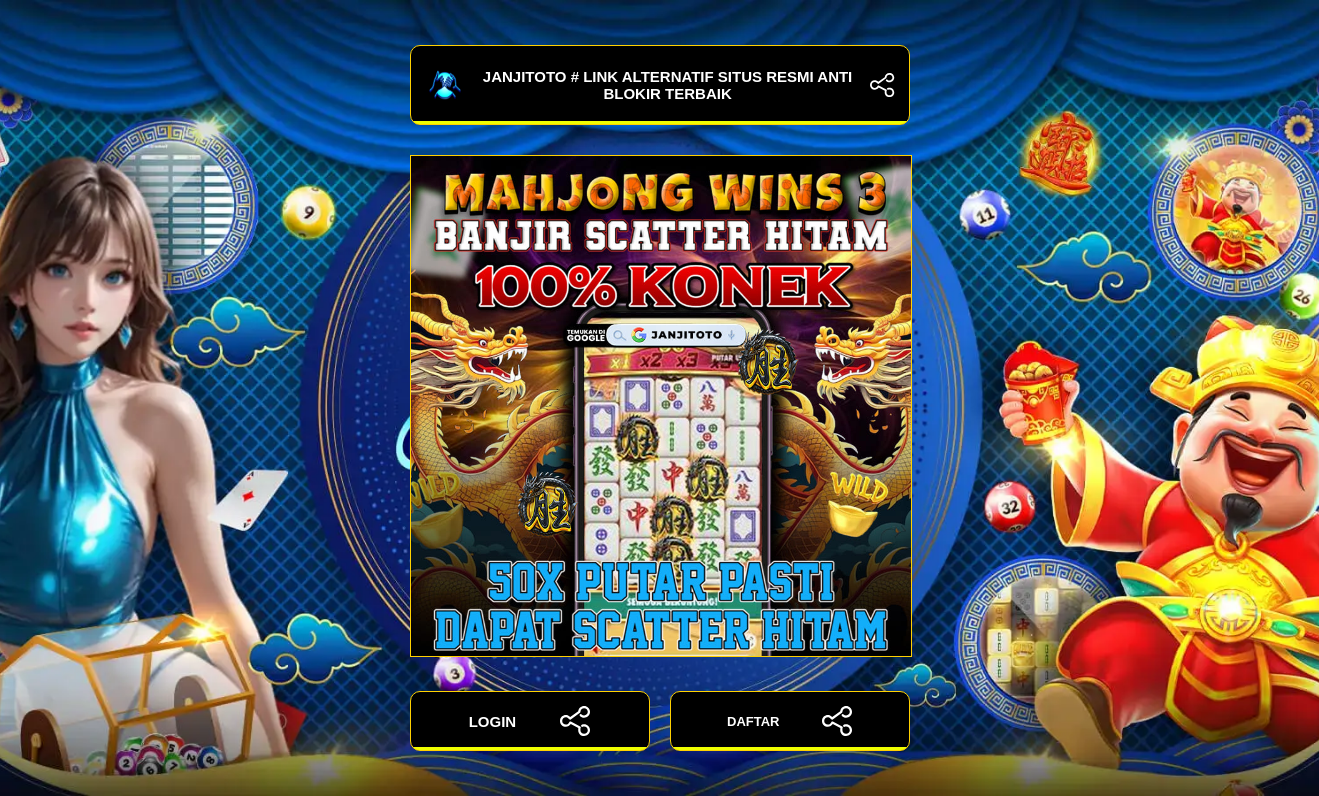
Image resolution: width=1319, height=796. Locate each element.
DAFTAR (789, 721)
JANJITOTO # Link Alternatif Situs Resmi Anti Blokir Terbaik (660, 85)
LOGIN (530, 721)
